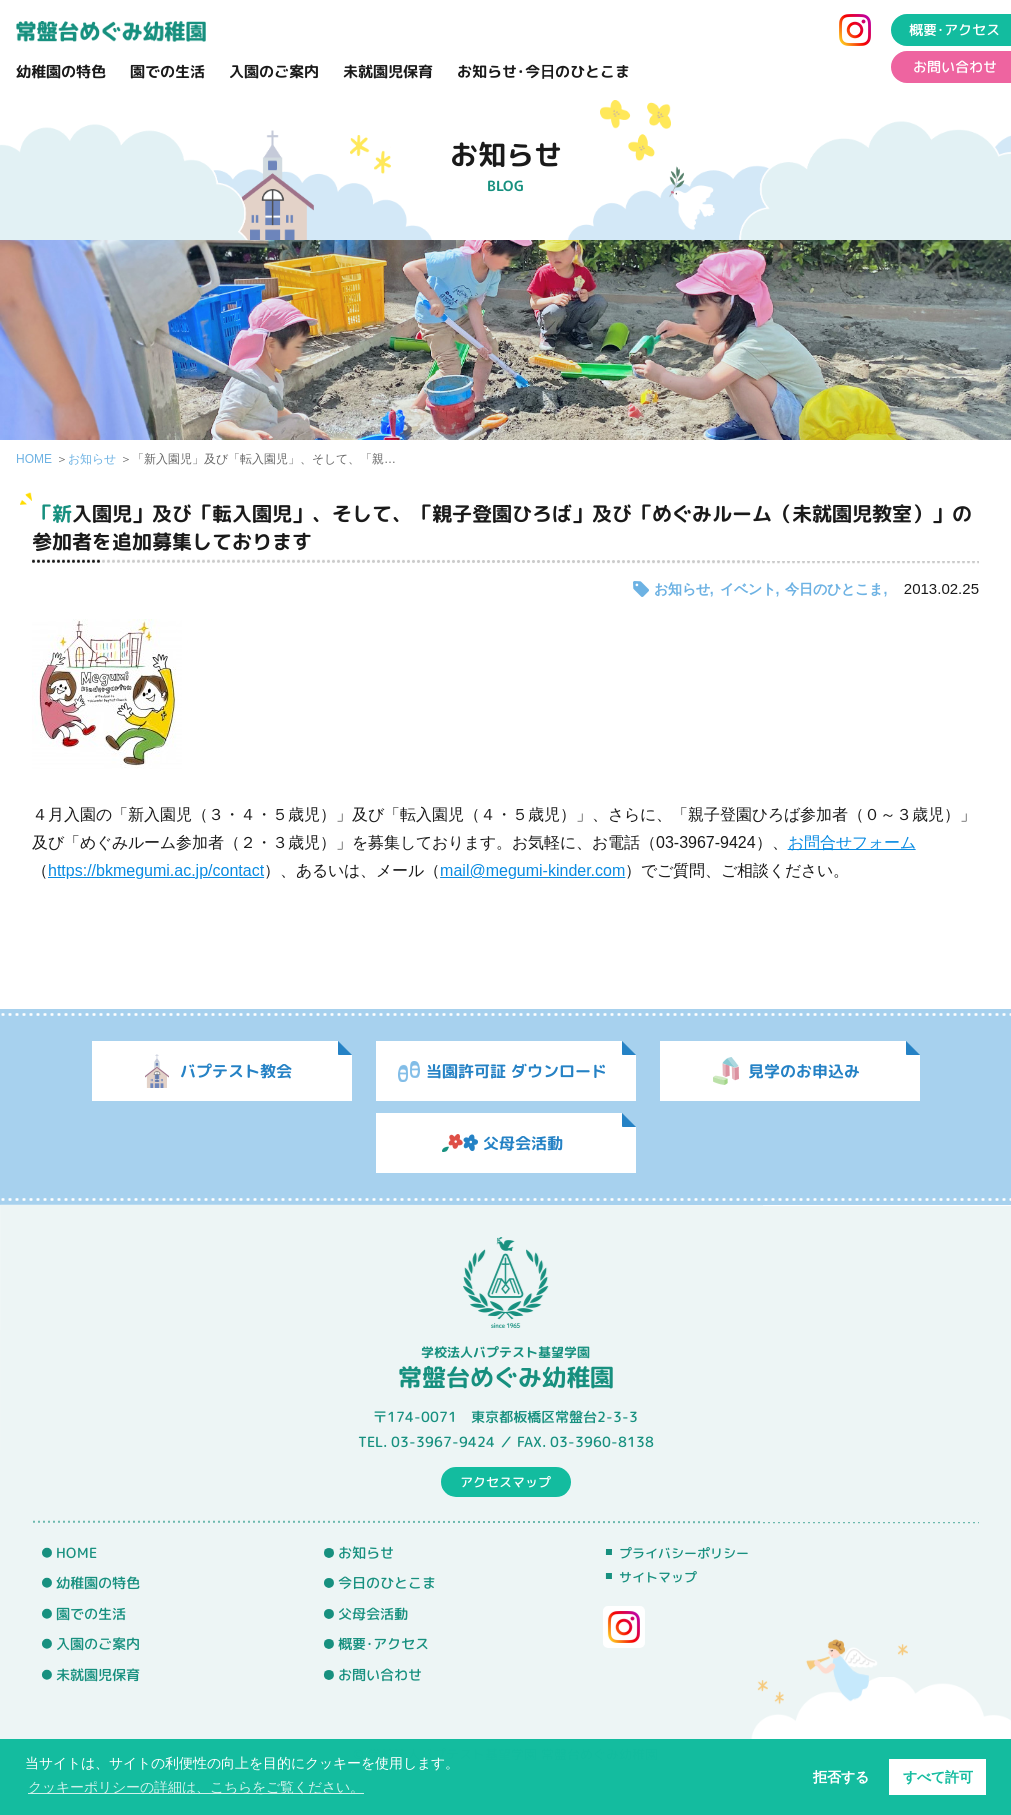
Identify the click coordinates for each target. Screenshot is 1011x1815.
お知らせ (92, 459)
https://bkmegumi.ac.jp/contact (156, 870)
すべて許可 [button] (938, 1777)
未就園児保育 (388, 71)
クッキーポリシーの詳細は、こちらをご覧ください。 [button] (196, 1787)
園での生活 (167, 71)
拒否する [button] (841, 1777)
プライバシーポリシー (684, 1553)
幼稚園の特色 (61, 71)
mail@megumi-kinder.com (532, 870)
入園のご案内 (274, 71)
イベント (748, 589)
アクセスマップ (505, 1481)
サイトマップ (658, 1577)
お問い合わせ (380, 1675)
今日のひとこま (834, 589)
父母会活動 (373, 1614)
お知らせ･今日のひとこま (543, 71)
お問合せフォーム (852, 842)
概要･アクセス (383, 1644)
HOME (34, 459)
